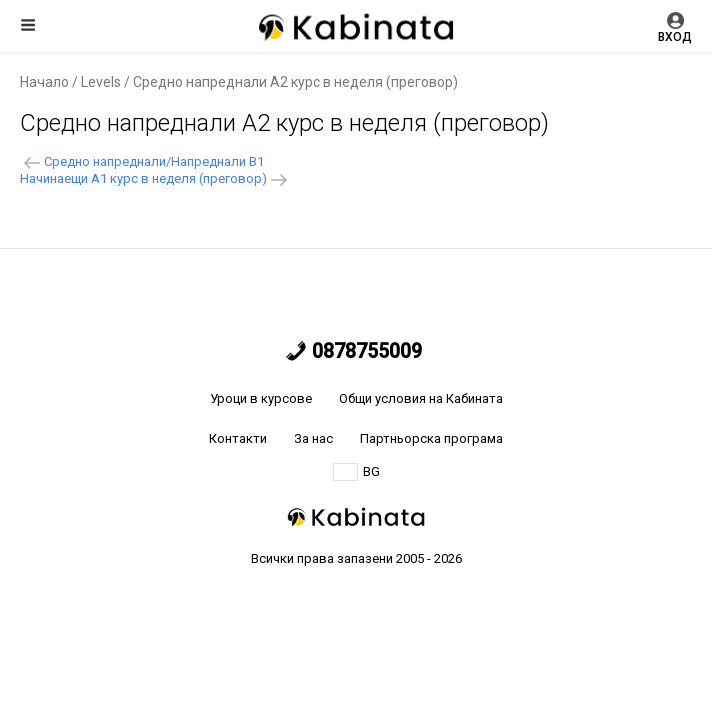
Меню (28, 25)
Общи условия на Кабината (421, 398)
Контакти (238, 438)
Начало (44, 82)
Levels (101, 82)
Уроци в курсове (261, 398)
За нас (313, 438)
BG (356, 472)
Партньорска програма (431, 438)
